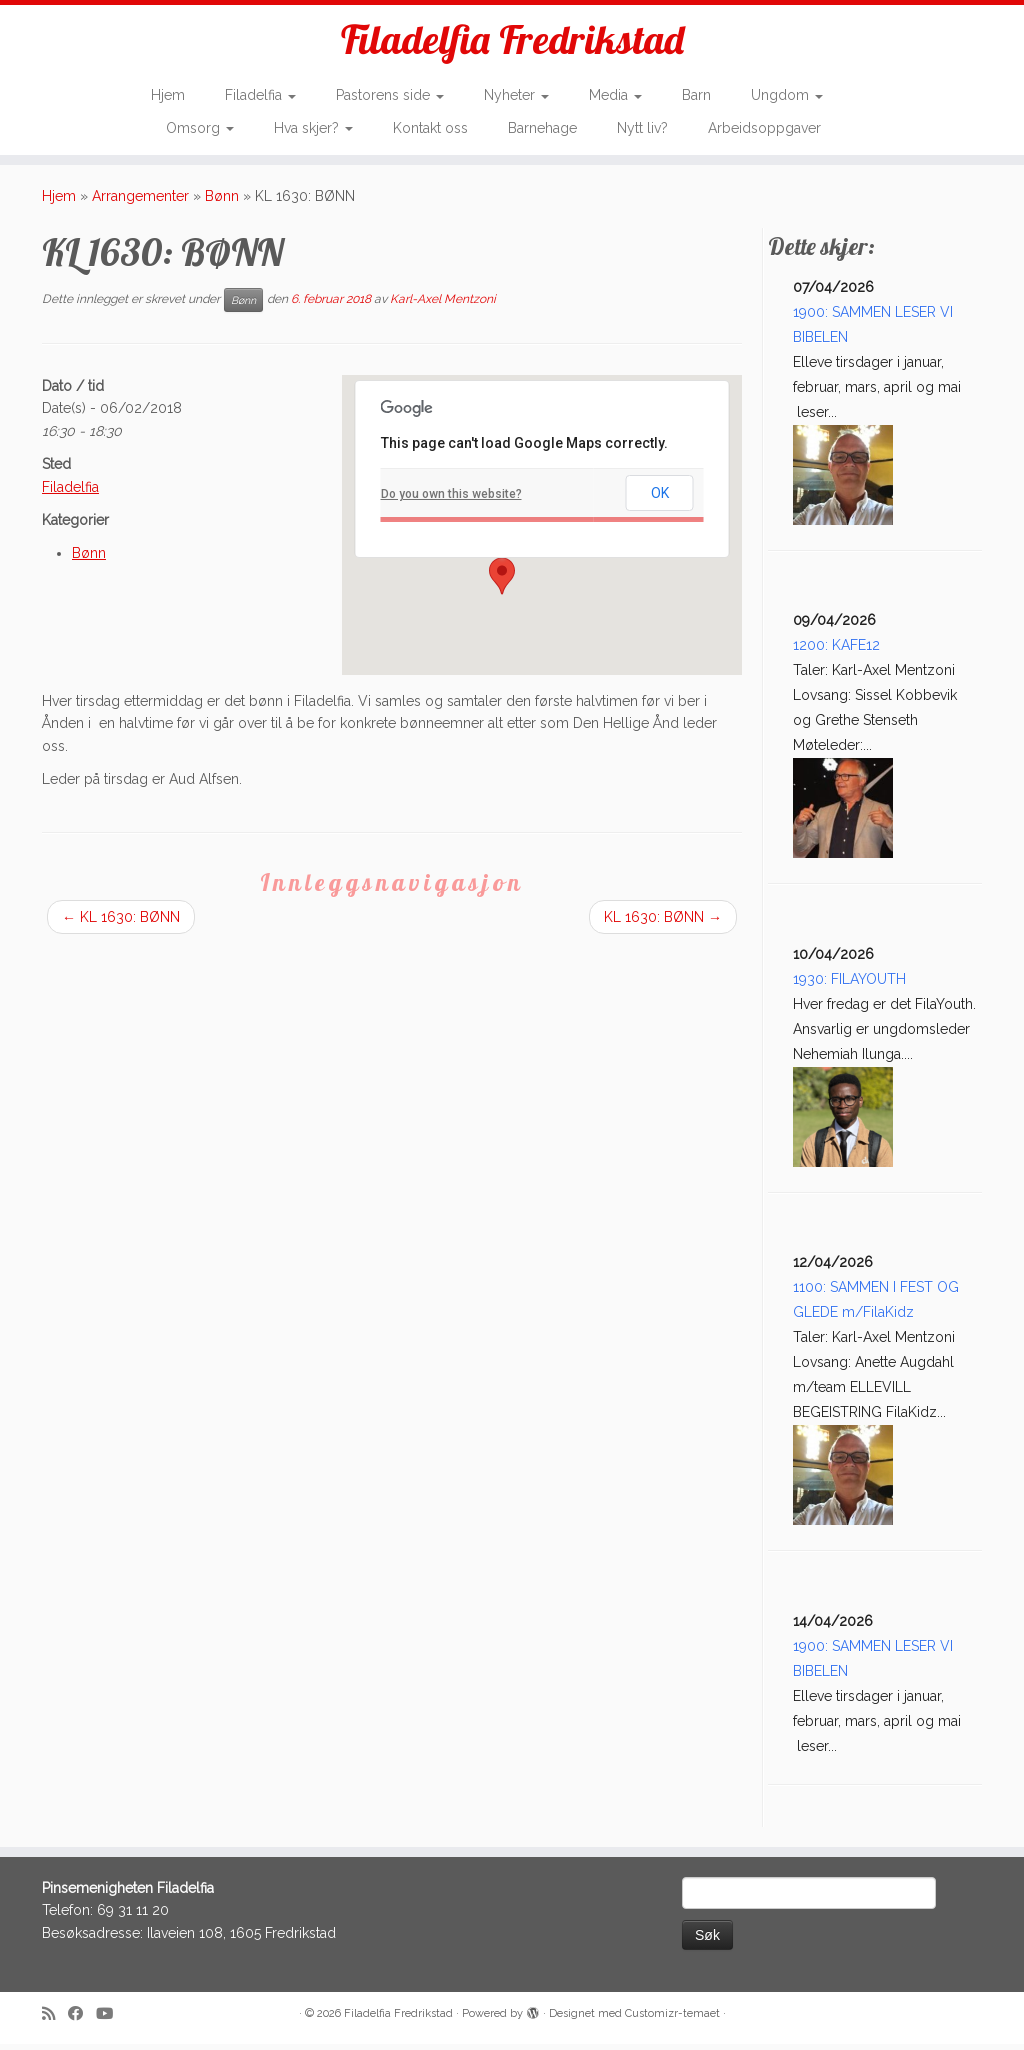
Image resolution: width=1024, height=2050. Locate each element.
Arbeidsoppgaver (764, 128)
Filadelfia (260, 96)
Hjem (168, 96)
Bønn (222, 202)
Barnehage (542, 128)
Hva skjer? (313, 128)
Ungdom (787, 96)
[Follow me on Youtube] (111, 2020)
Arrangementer (140, 202)
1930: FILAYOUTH (849, 985)
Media (615, 96)
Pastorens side (390, 96)
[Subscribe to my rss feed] (55, 2020)
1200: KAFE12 (836, 652)
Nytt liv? (642, 128)
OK (660, 500)
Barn (696, 96)
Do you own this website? (451, 500)
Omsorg (200, 128)
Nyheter (516, 96)
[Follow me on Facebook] (82, 2020)
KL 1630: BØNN (121, 923)
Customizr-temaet (672, 2019)
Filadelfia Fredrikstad (512, 40)
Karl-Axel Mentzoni (443, 305)
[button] (502, 582)
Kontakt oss (430, 128)
